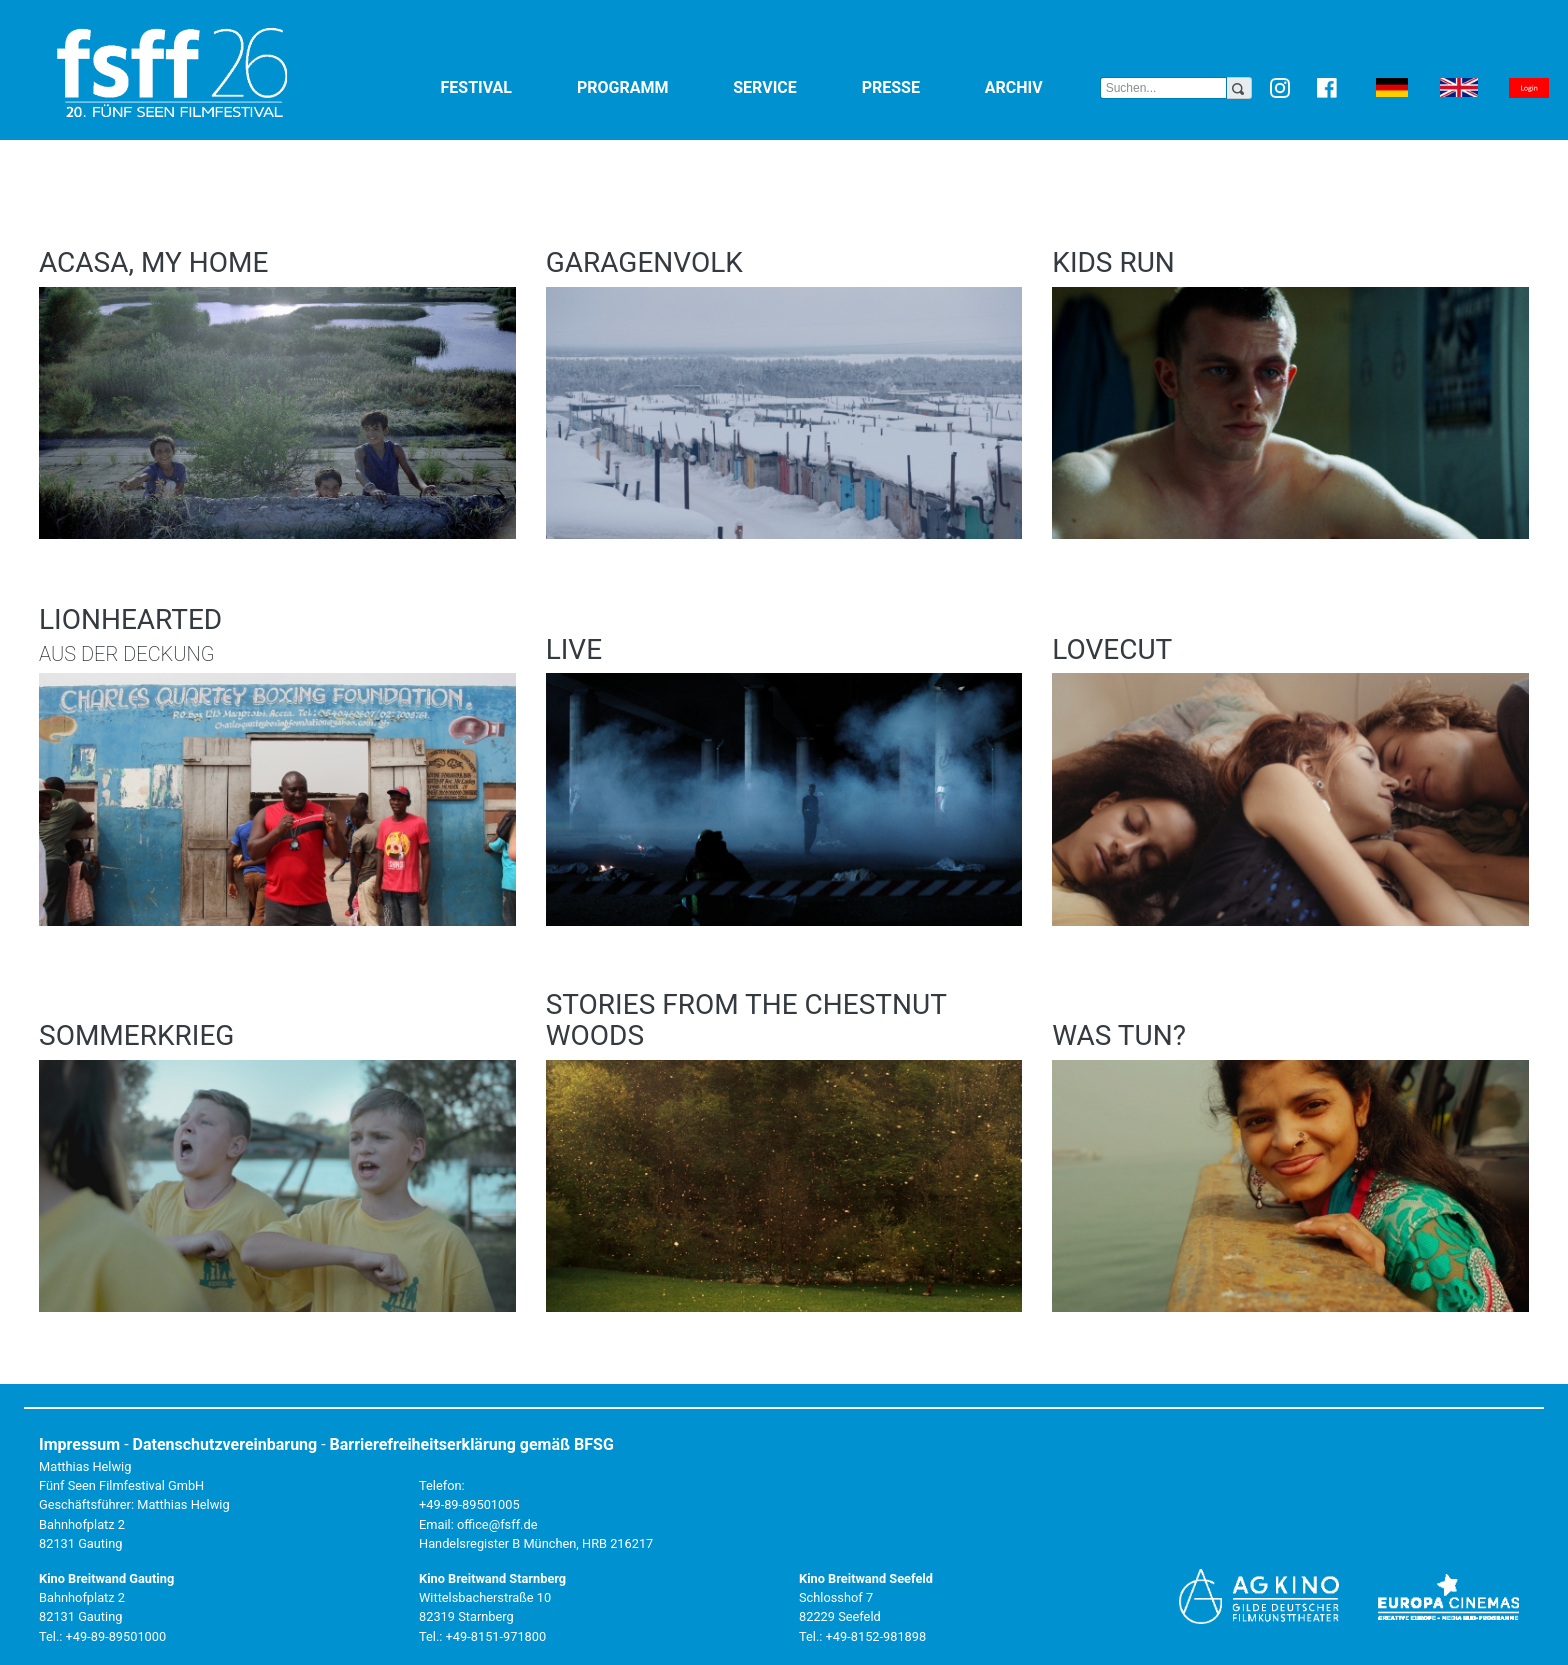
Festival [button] (505, 86)
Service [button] (793, 86)
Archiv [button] (1042, 86)
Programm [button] (651, 86)
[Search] (1163, 88)
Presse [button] (919, 86)
